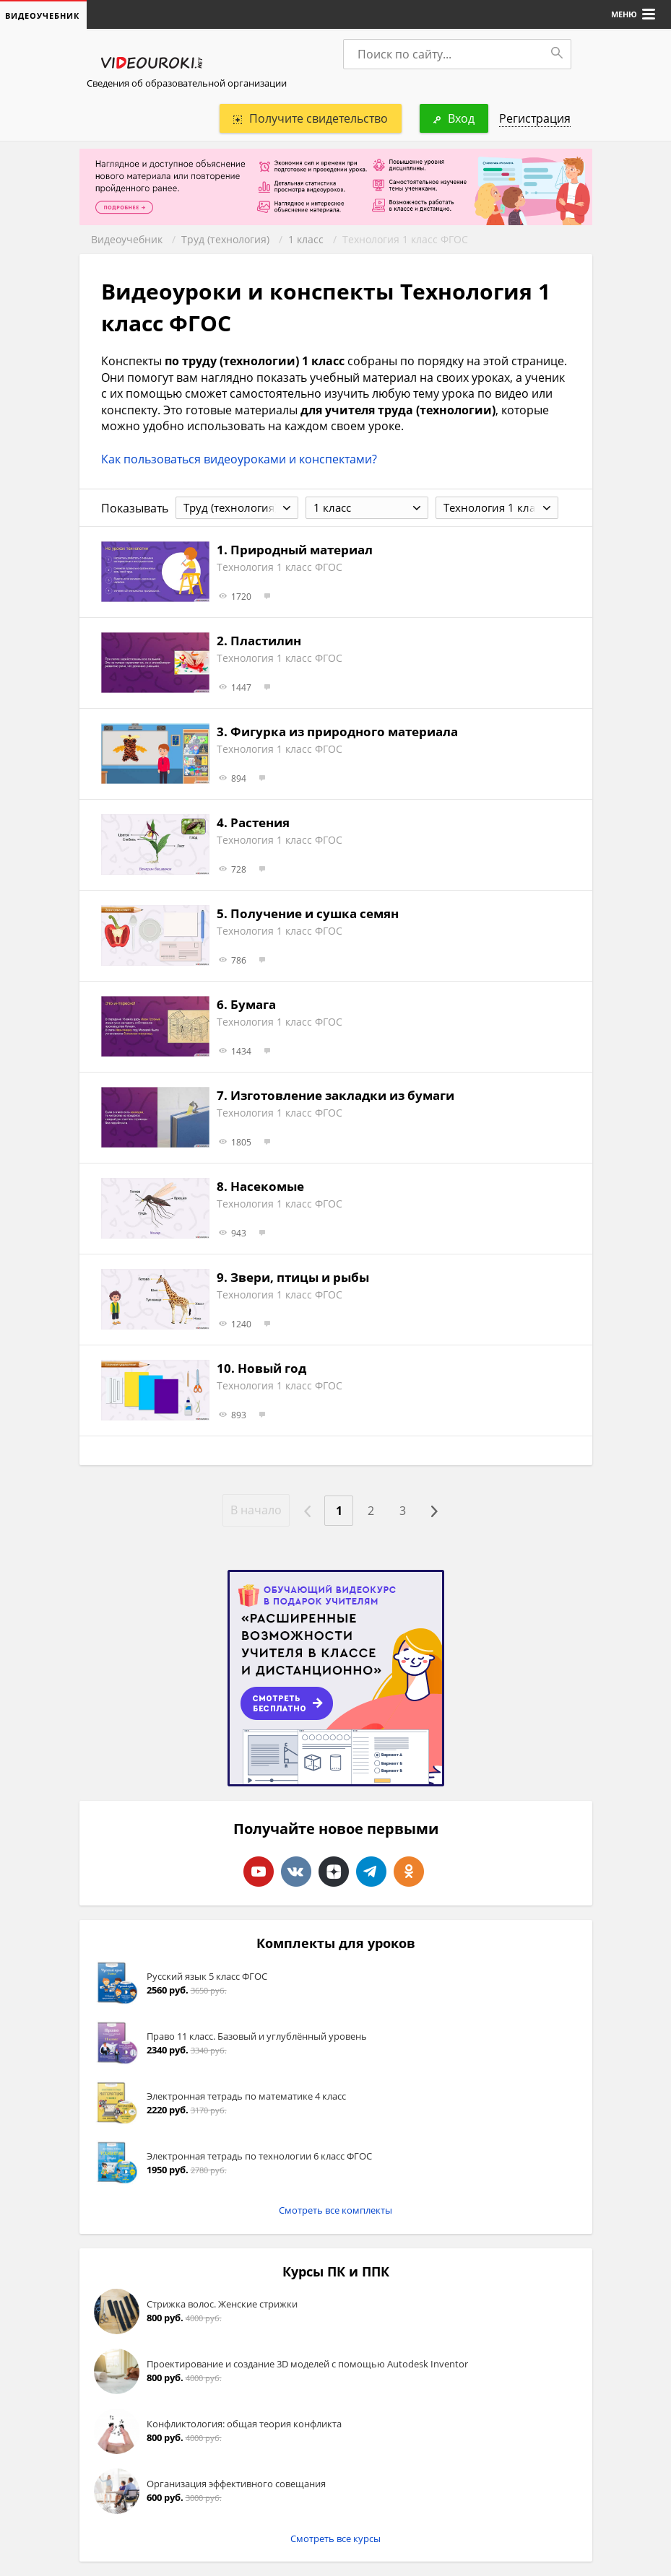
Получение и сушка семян (314, 913)
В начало (256, 1510)
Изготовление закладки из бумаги (342, 1095)
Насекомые (267, 1186)
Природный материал (301, 549)
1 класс (306, 239)
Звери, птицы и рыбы (299, 1277)
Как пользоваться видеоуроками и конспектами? (239, 459)
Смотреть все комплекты (335, 2210)
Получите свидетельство (310, 118)
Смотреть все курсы (335, 2538)
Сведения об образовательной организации (187, 83)
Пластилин (265, 640)
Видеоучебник (127, 239)
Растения (260, 822)
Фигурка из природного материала (344, 731)
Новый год (272, 1368)
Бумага (253, 1004)
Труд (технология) (225, 239)
